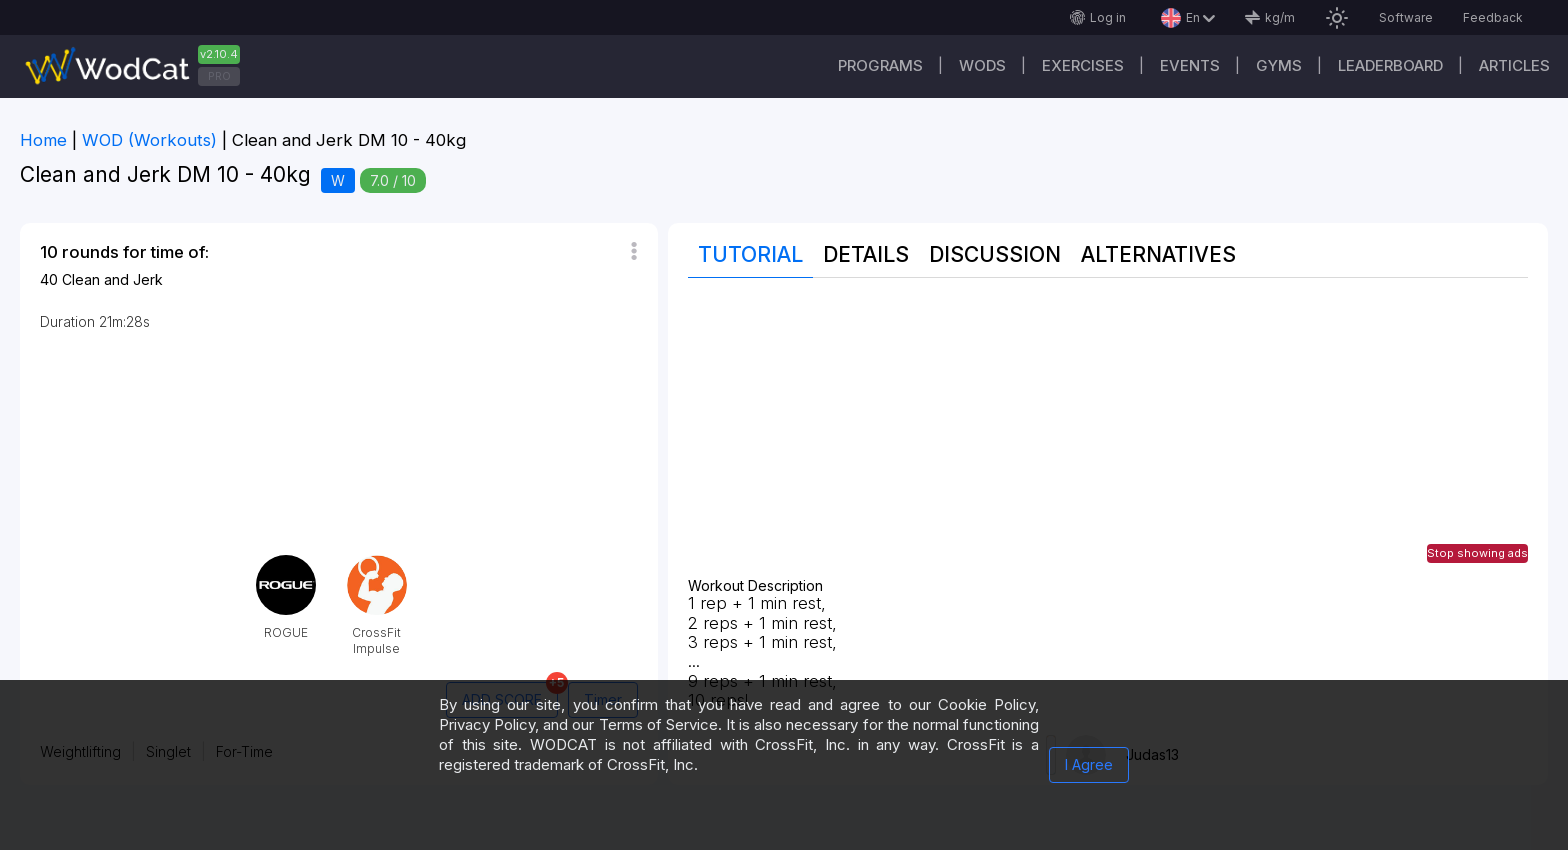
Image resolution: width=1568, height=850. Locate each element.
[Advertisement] (1108, 438)
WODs (982, 65)
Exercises (1083, 65)
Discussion (995, 254)
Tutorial (750, 254)
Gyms (1279, 65)
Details (866, 254)
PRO (219, 76)
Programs (880, 65)
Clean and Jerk (112, 279)
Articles (1514, 65)
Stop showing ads (1477, 553)
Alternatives (1158, 254)
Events (1190, 65)
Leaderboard (1390, 65)
